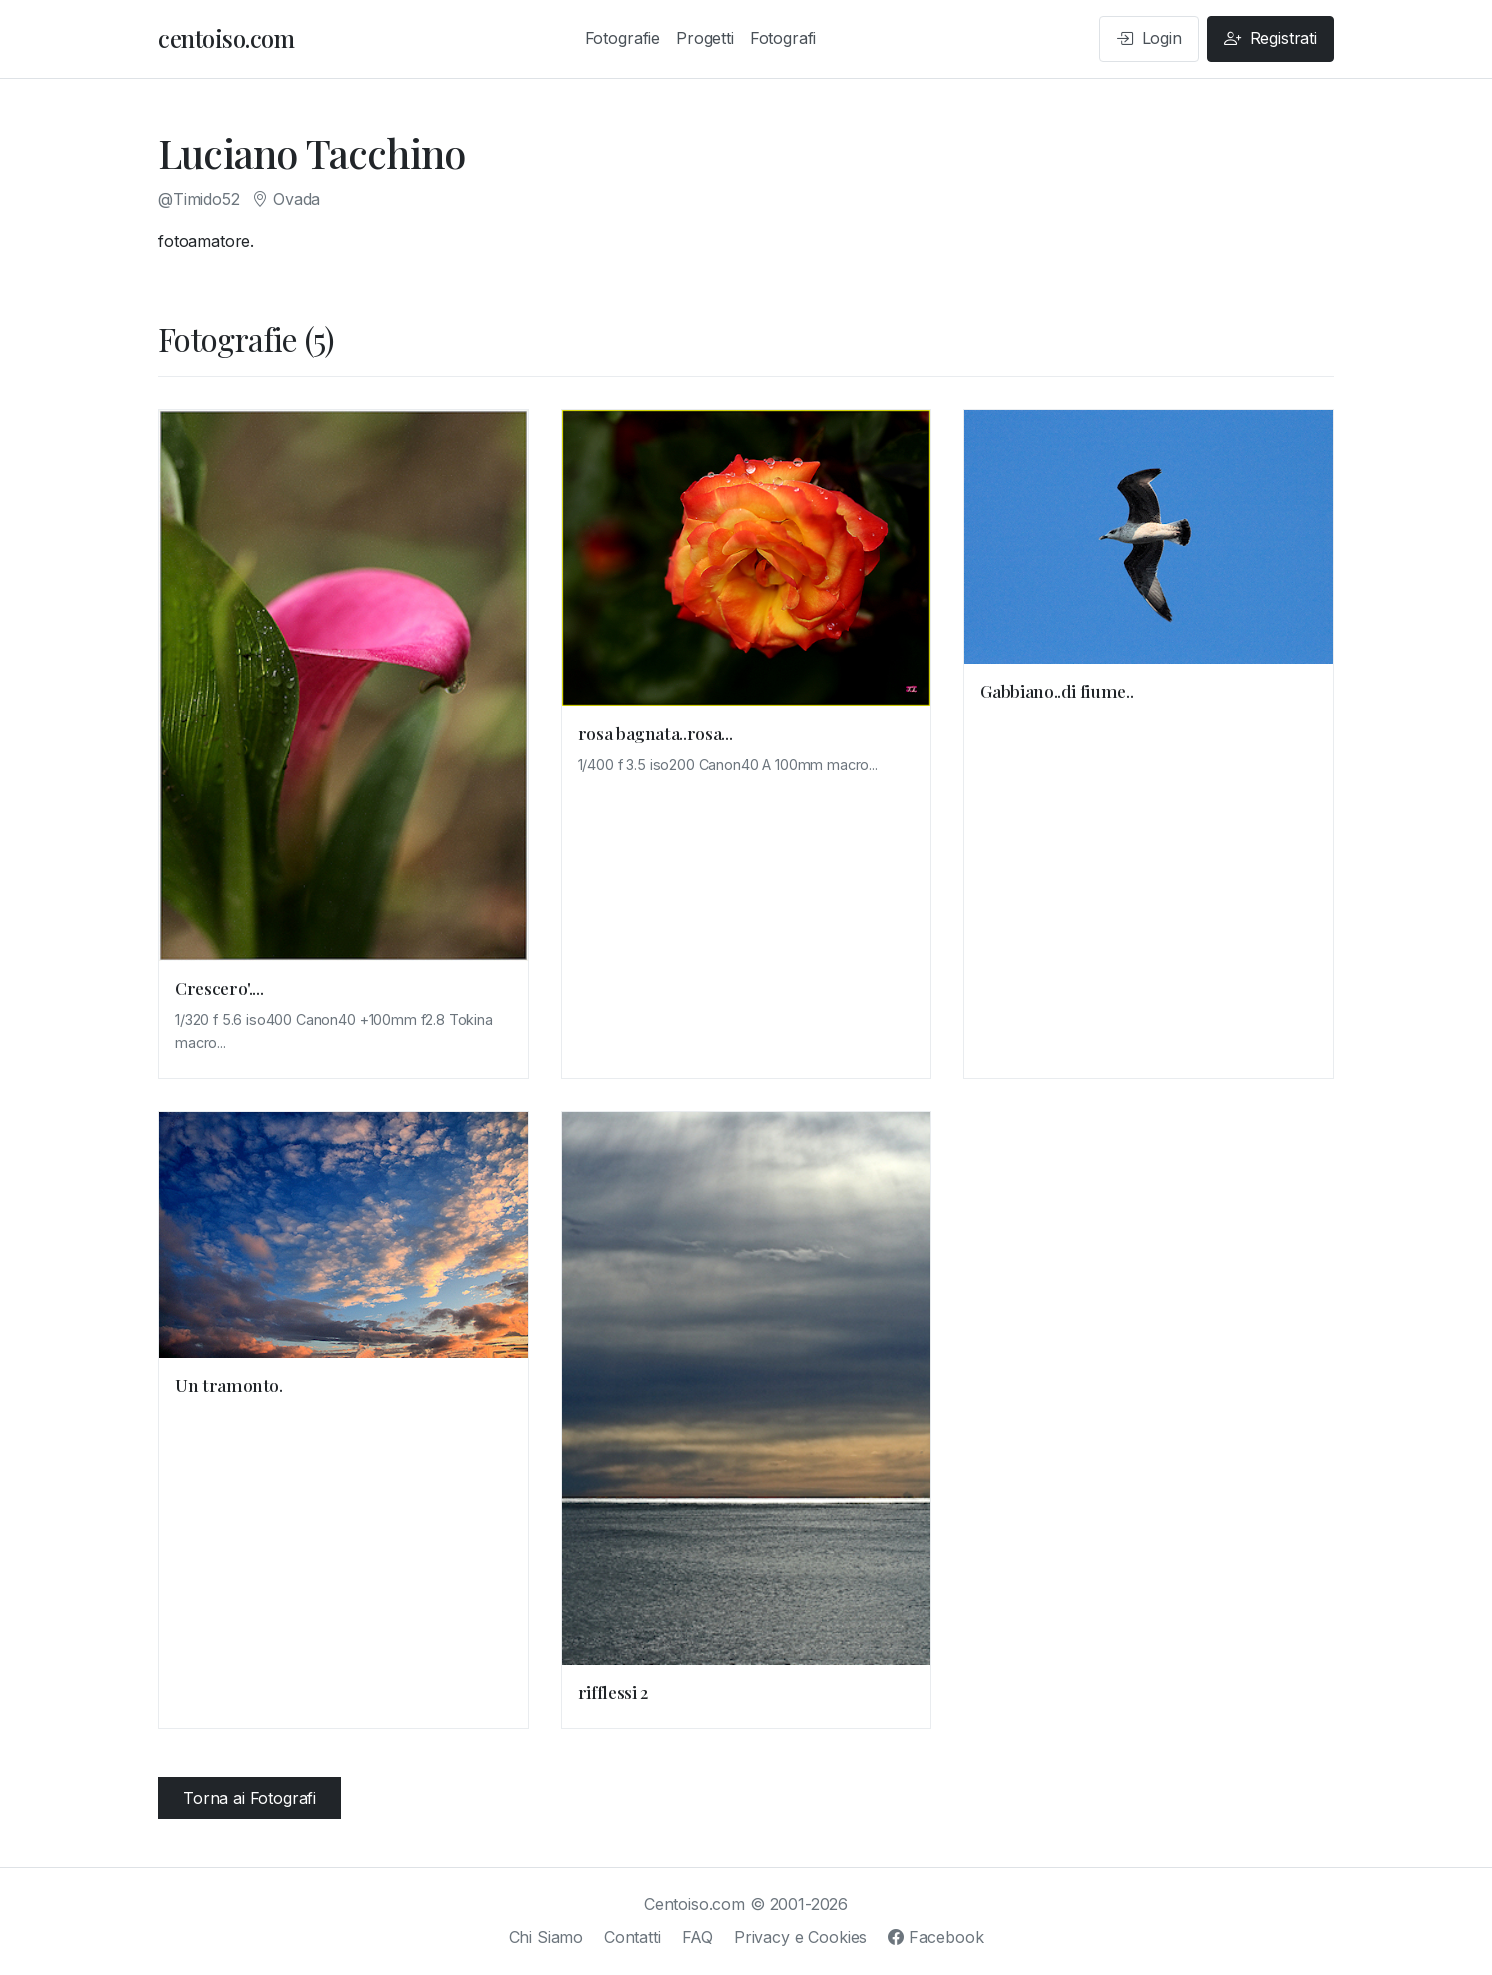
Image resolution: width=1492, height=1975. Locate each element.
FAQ (698, 1937)
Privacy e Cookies (800, 1937)
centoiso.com (226, 38)
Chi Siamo (546, 1937)
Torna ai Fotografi (249, 1798)
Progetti (705, 38)
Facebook (935, 1937)
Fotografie (622, 38)
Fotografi (783, 38)
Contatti (632, 1937)
